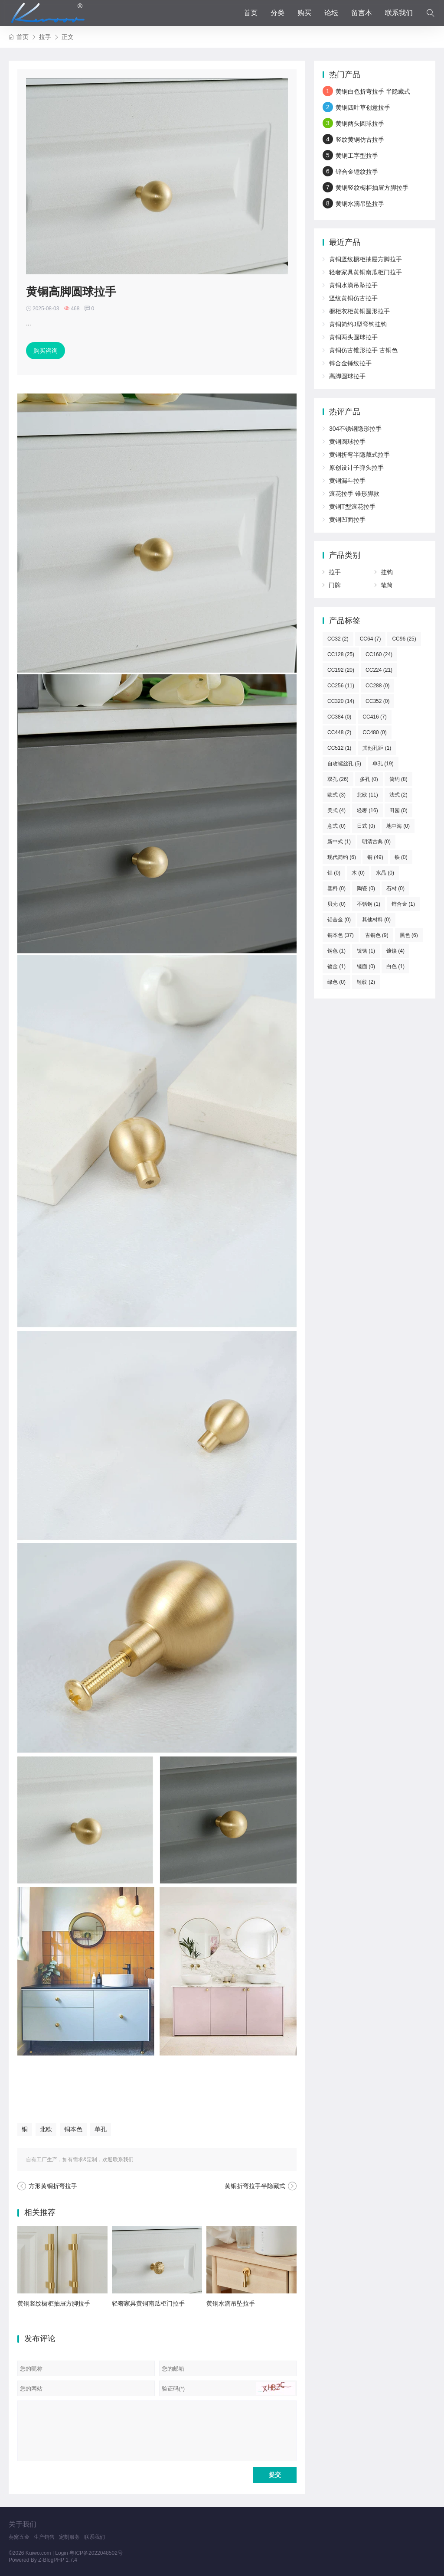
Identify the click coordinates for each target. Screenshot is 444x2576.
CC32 (338, 639)
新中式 (339, 842)
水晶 (385, 873)
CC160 (379, 654)
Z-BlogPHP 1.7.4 (57, 2560)
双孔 (338, 779)
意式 (336, 826)
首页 (251, 12)
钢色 (336, 951)
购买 (304, 12)
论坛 (331, 12)
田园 (398, 810)
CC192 (340, 670)
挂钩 (387, 572)
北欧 (46, 2129)
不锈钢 (368, 904)
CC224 (379, 670)
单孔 (101, 2129)
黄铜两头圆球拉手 (360, 123)
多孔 (369, 779)
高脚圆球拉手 (347, 376)
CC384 (339, 717)
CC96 (404, 639)
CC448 (339, 732)
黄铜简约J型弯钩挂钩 (358, 324)
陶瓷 (366, 888)
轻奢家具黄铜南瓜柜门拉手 (148, 2303)
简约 (398, 779)
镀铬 (366, 951)
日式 (366, 826)
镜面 (366, 966)
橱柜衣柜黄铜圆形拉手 (359, 311)
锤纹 (366, 982)
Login (61, 2553)
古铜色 (376, 935)
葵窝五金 (19, 2537)
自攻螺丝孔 (344, 764)
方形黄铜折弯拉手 (53, 2185)
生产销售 (44, 2537)
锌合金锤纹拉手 (357, 171)
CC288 (377, 686)
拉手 (45, 36)
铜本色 (73, 2129)
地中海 (398, 826)
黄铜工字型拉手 (357, 155)
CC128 (340, 654)
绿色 (336, 982)
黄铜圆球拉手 (347, 441)
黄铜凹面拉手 (347, 519)
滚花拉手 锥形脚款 (354, 493)
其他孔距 (376, 748)
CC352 (377, 701)
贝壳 (336, 904)
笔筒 (387, 585)
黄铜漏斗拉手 (347, 480)
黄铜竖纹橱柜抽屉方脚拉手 (53, 2303)
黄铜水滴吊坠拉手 (230, 2303)
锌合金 (403, 904)
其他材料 (376, 920)
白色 (395, 966)
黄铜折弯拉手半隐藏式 (255, 2185)
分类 (277, 12)
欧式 (336, 795)
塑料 (336, 888)
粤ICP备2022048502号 (96, 2553)
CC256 (340, 686)
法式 (398, 795)
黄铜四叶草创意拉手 (363, 107)
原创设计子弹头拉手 (356, 467)
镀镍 (395, 951)
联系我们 (399, 12)
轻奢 (367, 810)
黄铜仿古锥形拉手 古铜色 (363, 350)
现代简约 (341, 857)
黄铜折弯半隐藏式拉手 (359, 454)
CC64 (370, 639)
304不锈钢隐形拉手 (355, 428)
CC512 (339, 748)
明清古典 (376, 842)
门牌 (335, 585)
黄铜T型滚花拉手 (352, 506)
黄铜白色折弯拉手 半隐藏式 (373, 91)
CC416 (374, 717)
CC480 (374, 732)
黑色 (409, 935)
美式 (336, 810)
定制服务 (69, 2537)
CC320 (340, 701)
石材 (395, 888)
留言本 (361, 12)
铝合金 (339, 920)
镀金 (336, 966)
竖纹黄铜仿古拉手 (360, 139)
